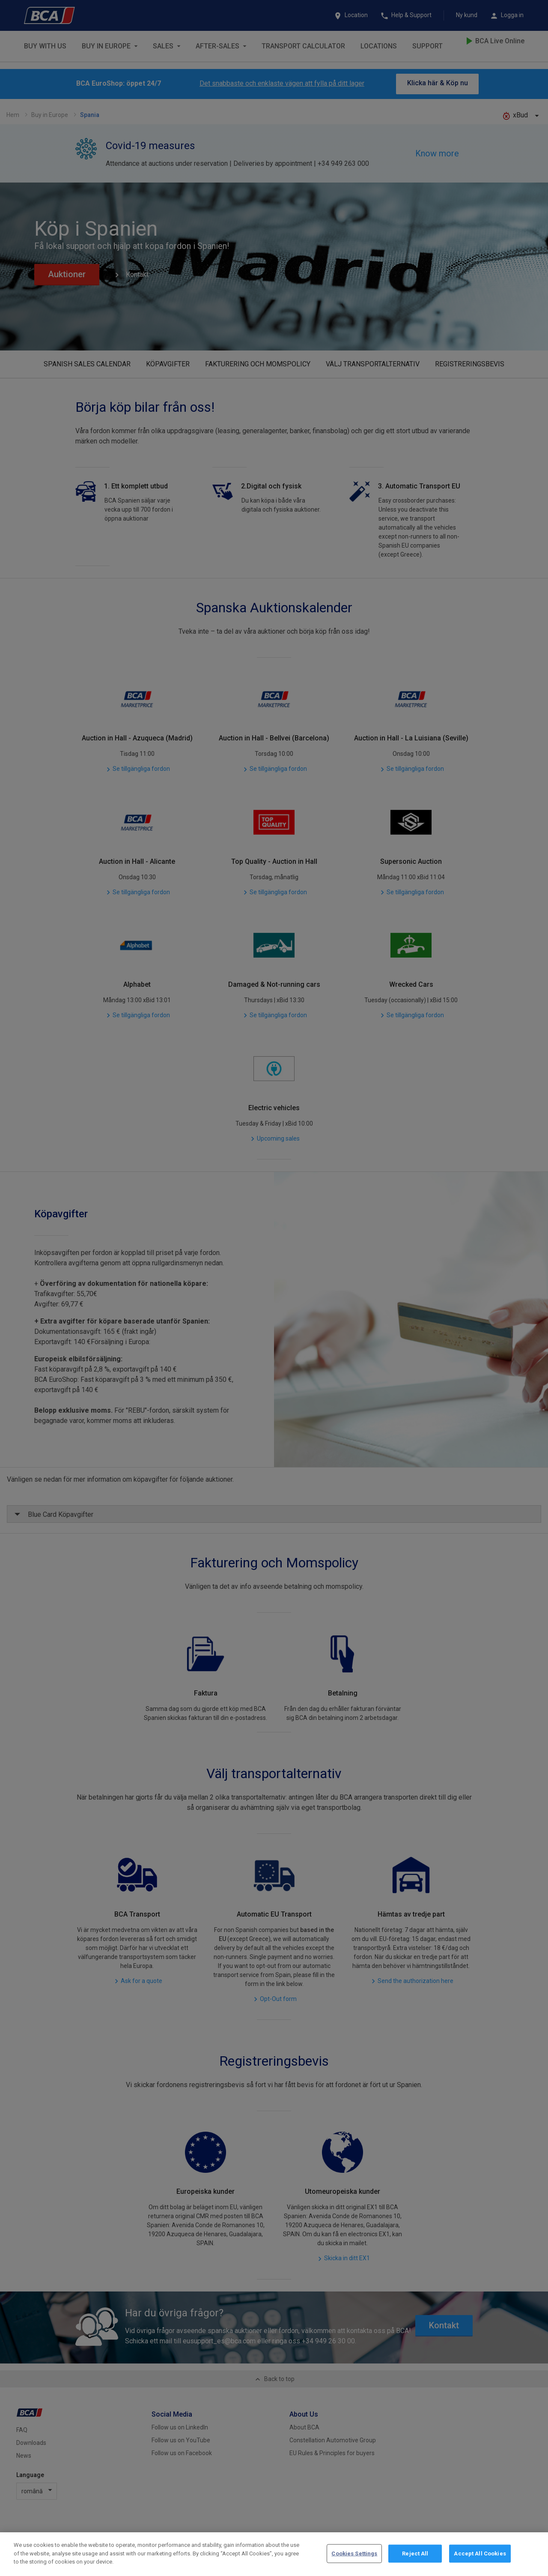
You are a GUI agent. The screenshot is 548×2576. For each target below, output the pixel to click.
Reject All (415, 2553)
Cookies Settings (354, 2553)
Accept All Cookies (480, 2553)
